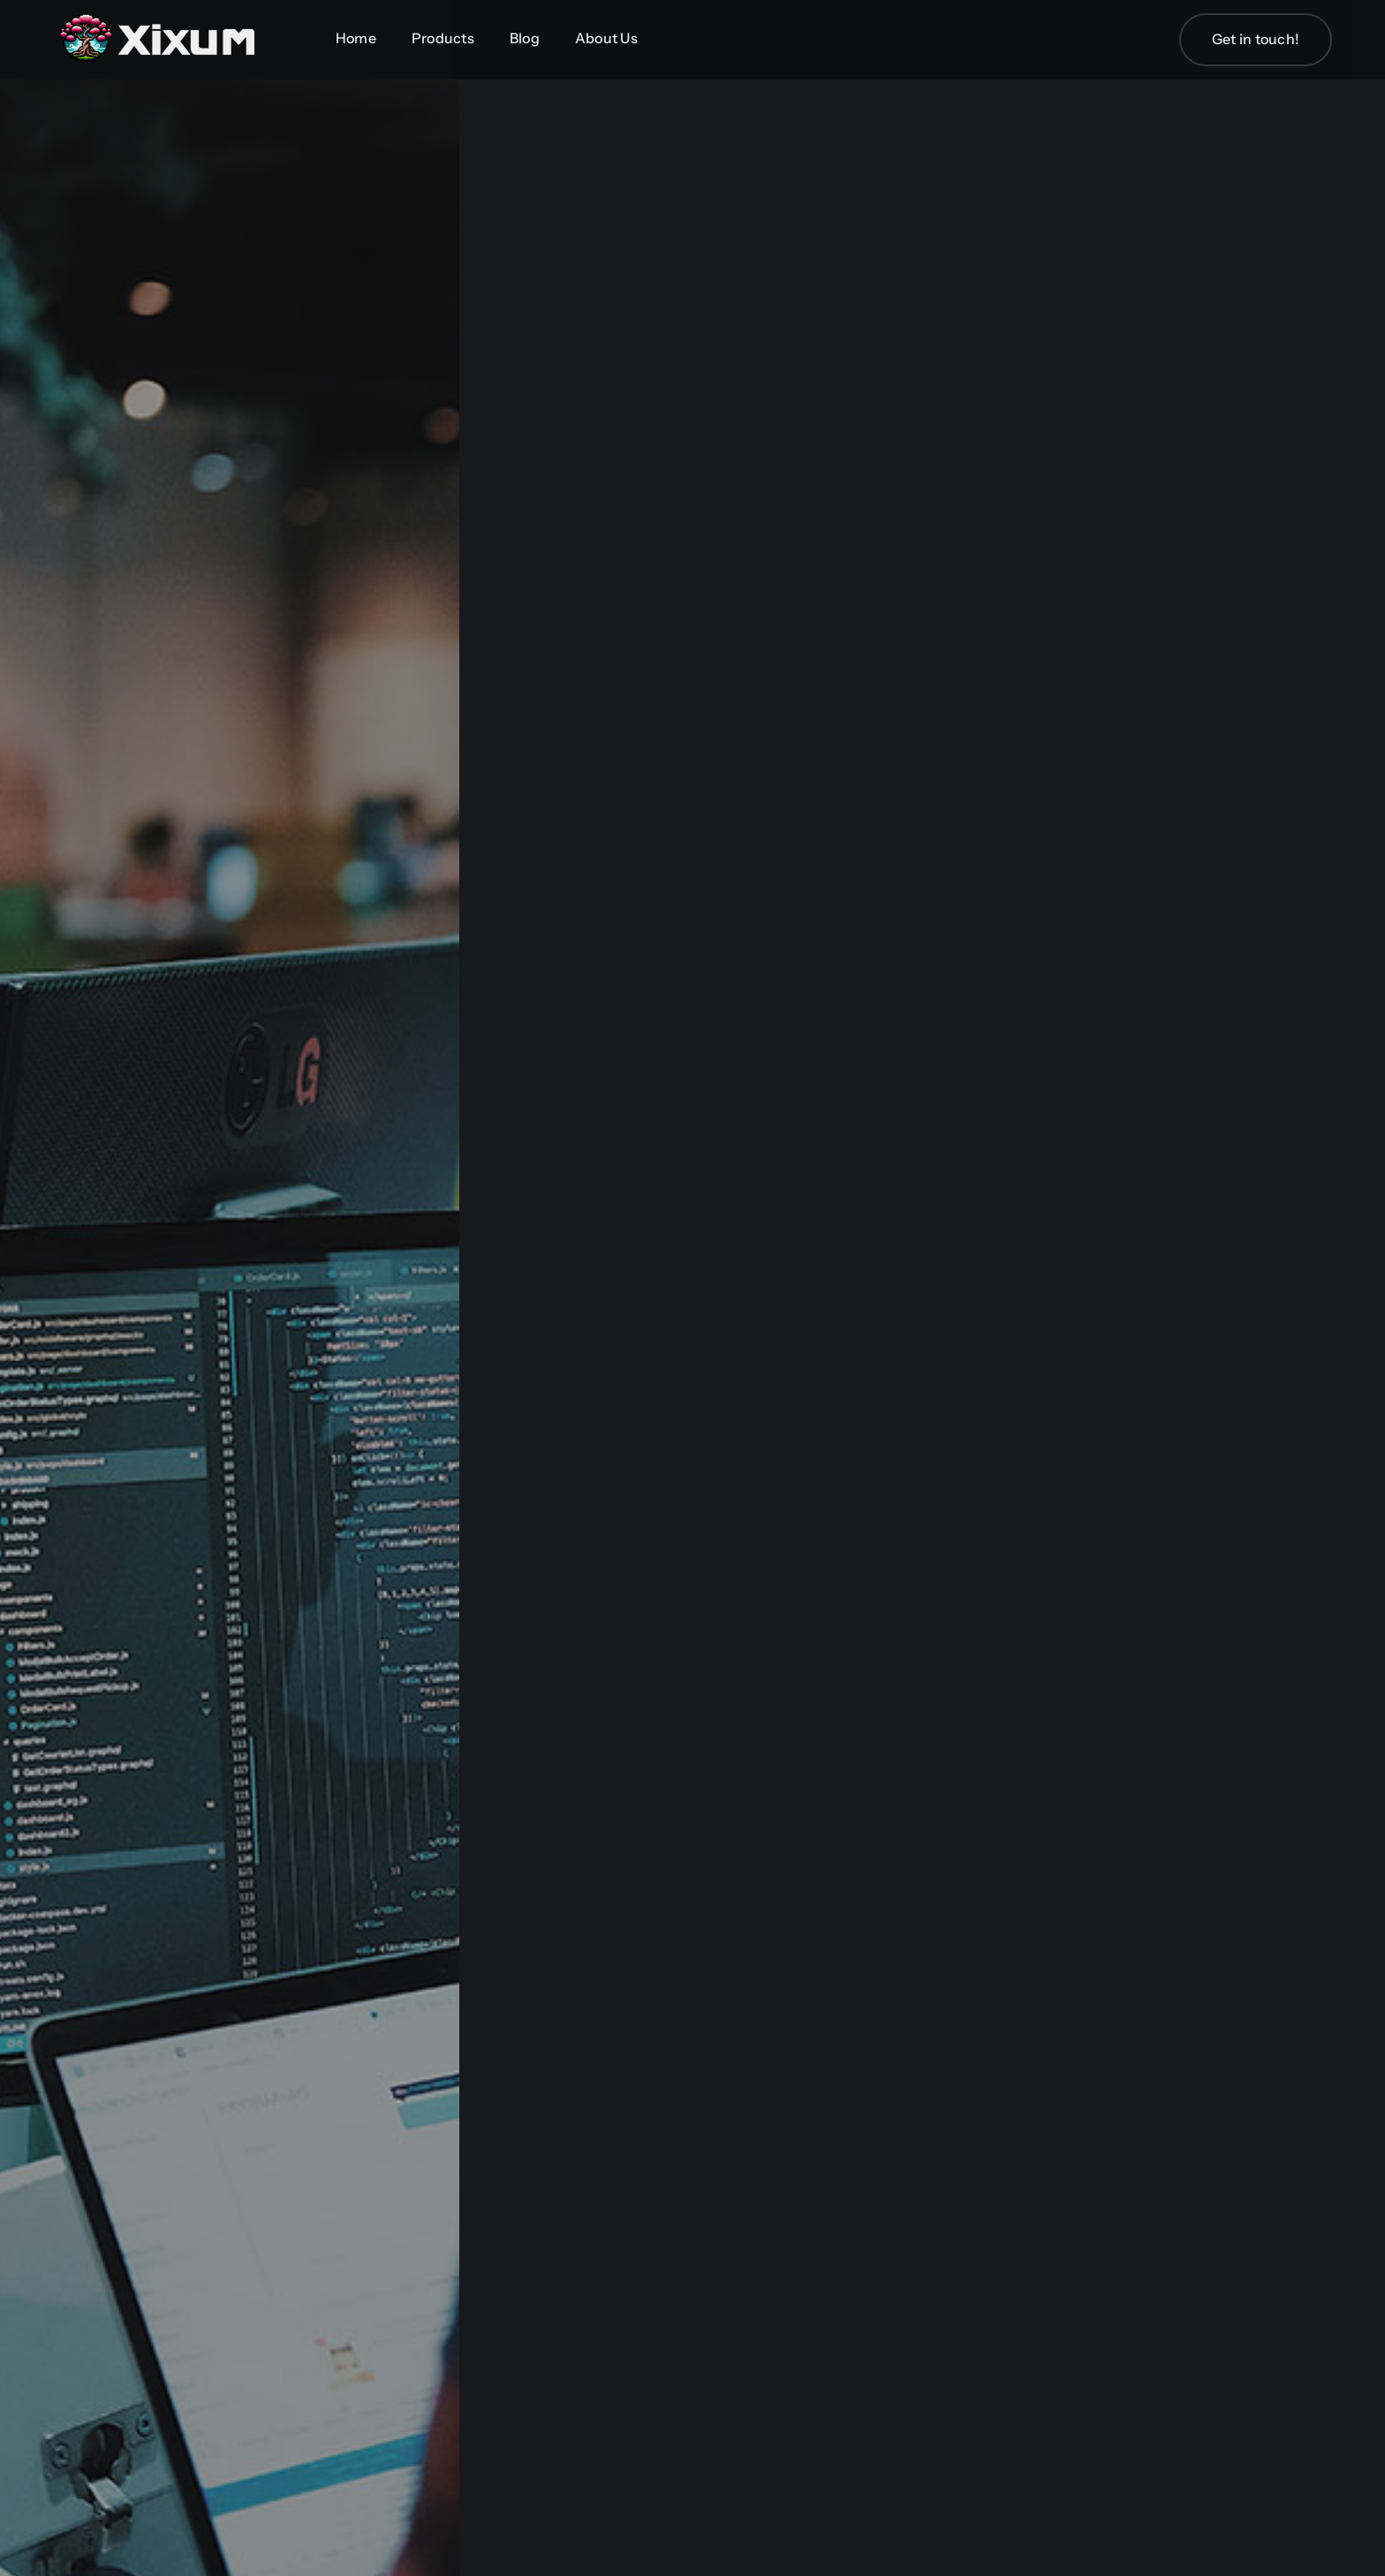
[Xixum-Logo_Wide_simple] (159, 15)
